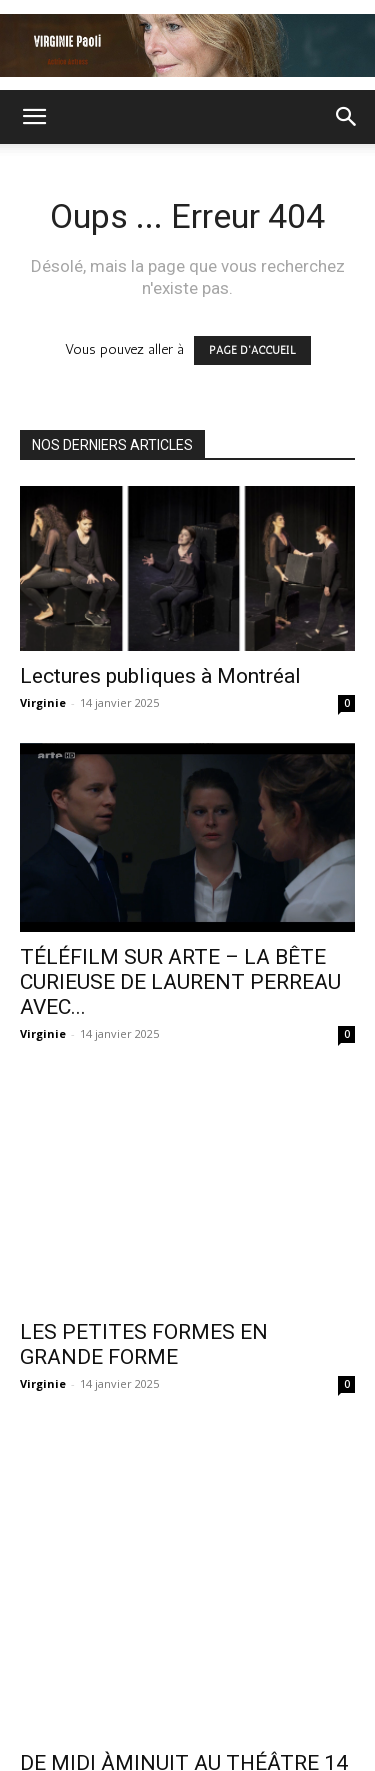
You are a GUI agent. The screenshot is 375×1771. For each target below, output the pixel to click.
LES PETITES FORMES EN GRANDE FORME (144, 1276)
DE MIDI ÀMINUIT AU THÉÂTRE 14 (184, 1547)
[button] (34, 117)
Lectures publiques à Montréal (160, 676)
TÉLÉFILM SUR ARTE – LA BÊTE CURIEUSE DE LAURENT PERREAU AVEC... (180, 982)
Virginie (43, 702)
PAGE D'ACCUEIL (252, 350)
